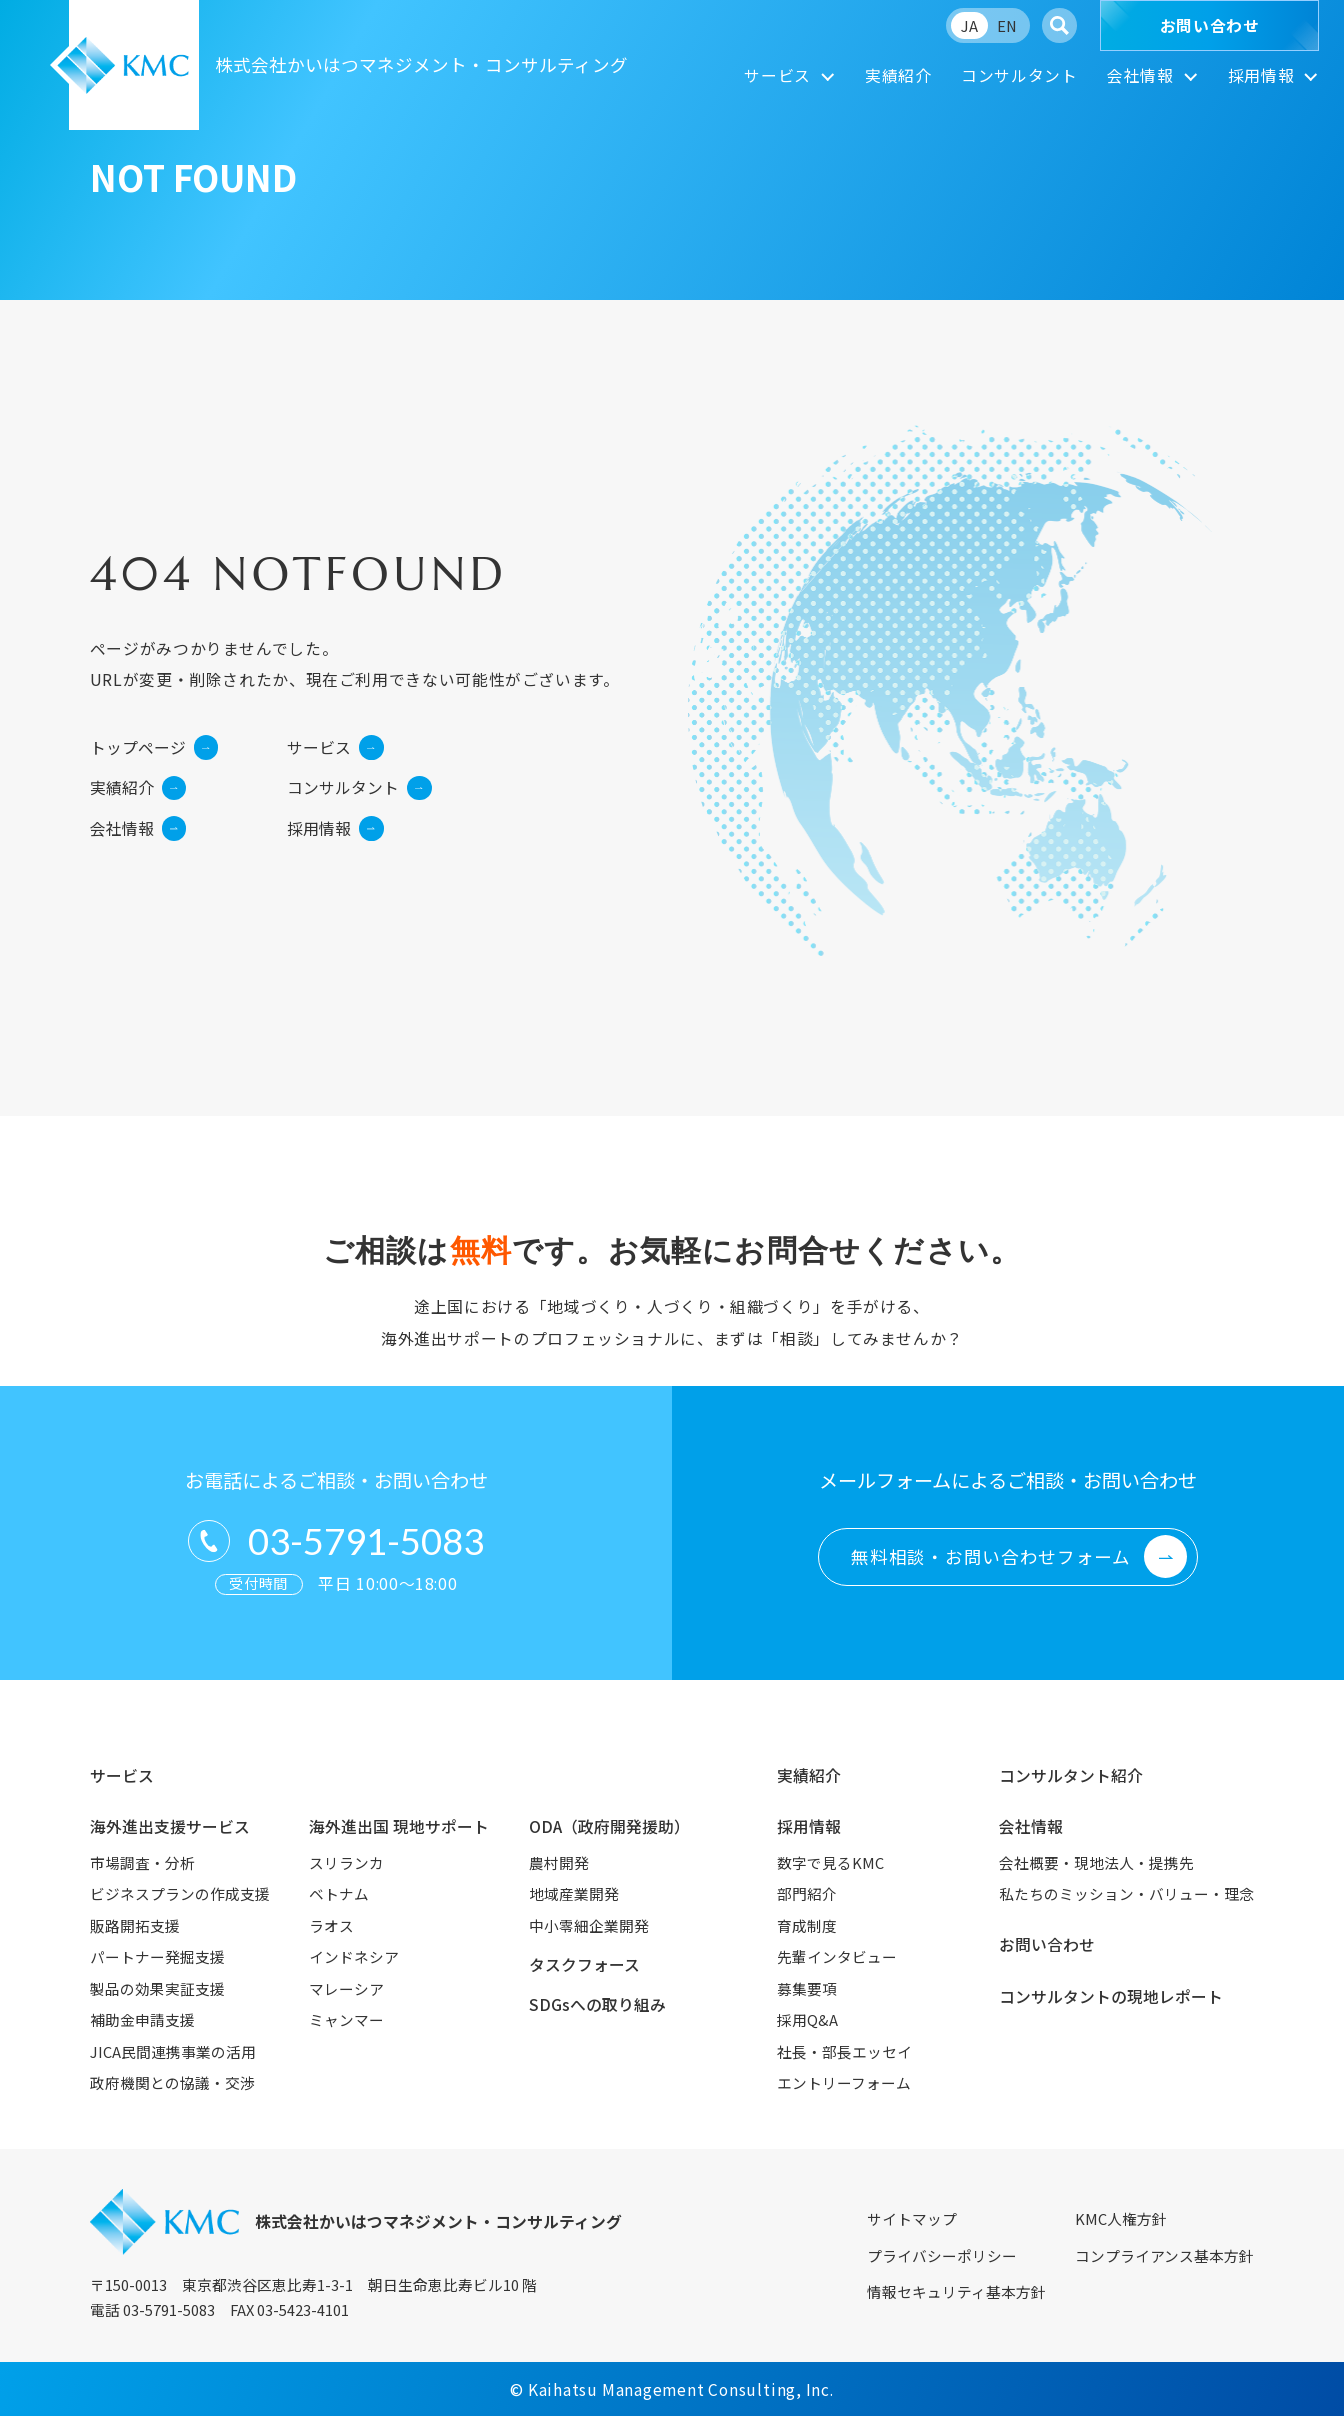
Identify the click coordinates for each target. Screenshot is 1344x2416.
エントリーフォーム (844, 2082)
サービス (777, 75)
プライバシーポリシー (942, 2255)
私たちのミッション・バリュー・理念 (1126, 1893)
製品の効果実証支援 (157, 1988)
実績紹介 (898, 75)
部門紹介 (807, 1893)
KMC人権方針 (1121, 2218)
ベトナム (339, 1893)
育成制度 (807, 1925)
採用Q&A (807, 2019)
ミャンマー (346, 2019)
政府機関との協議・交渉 (172, 2082)
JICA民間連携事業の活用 (173, 2051)
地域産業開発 (574, 1893)
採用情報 (1261, 75)
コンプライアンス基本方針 (1164, 2255)
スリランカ (346, 1862)
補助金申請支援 (142, 2019)
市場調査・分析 (142, 1862)
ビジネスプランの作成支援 (180, 1893)
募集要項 (807, 1988)
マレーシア (346, 1988)
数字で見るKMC (830, 1862)
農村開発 (559, 1862)
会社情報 (1140, 75)
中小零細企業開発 (589, 1925)
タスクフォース (584, 1964)
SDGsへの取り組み (597, 2004)
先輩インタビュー (837, 1956)
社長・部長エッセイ (844, 2051)
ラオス (331, 1925)
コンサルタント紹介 (1071, 1775)
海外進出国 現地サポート (399, 1826)
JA (969, 25)
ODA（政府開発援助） (609, 1826)
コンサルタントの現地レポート (1111, 1996)
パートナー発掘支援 (157, 1956)
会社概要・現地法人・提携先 (1096, 1862)
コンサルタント (1019, 75)
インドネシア (354, 1956)
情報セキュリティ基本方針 (956, 2291)
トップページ (154, 747)
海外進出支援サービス (170, 1826)
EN (1007, 25)
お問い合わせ (1210, 25)
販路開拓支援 (135, 1925)
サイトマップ (912, 2218)
